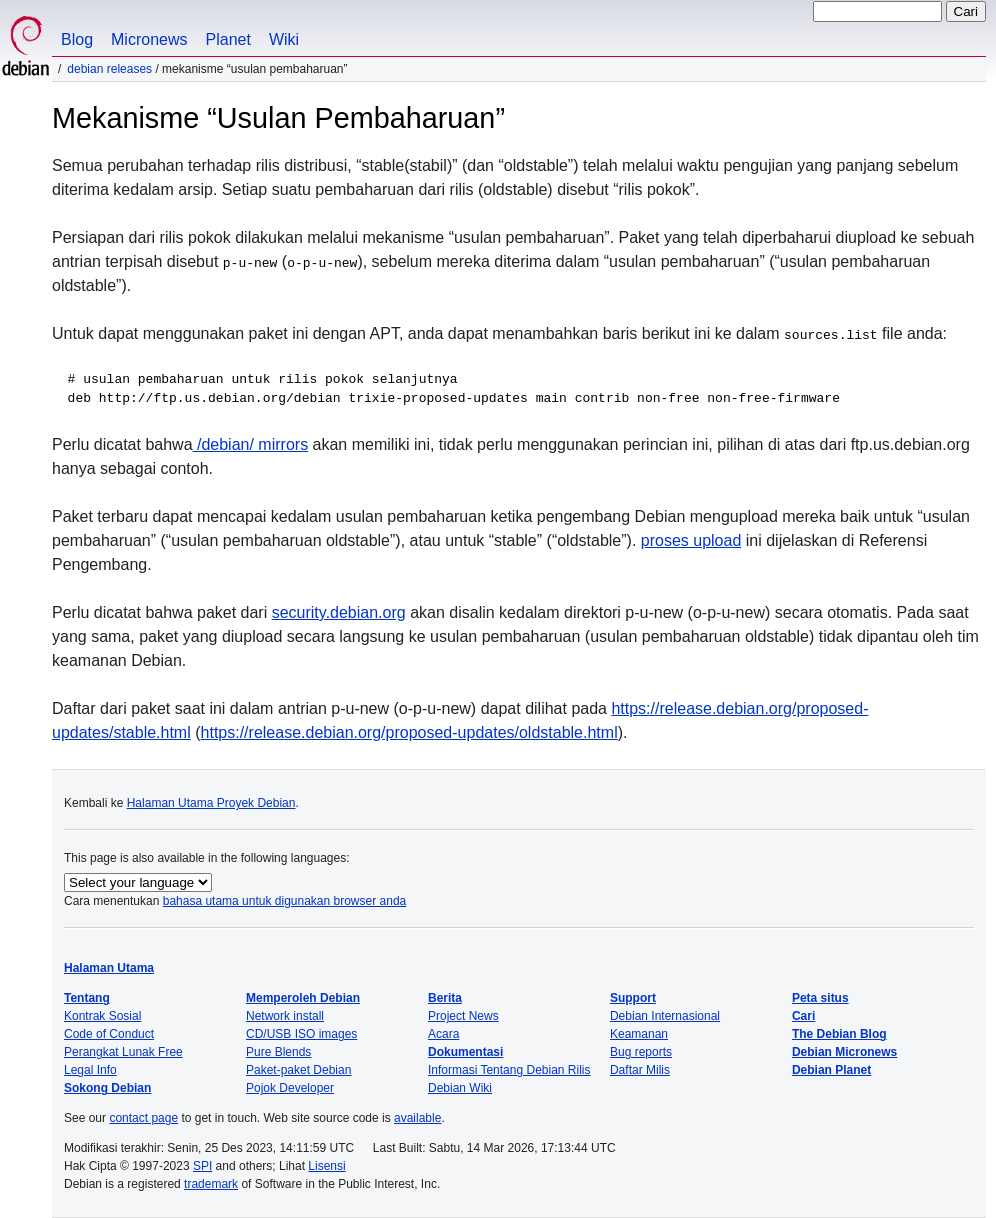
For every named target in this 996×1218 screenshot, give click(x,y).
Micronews (149, 39)
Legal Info (90, 1070)
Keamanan (639, 1034)
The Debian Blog (839, 1034)
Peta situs (820, 998)
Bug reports (641, 1052)
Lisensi (326, 1166)
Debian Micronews (844, 1052)
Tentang (87, 998)
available (417, 1118)
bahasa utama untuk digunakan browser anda (285, 901)
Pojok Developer (290, 1088)
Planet (228, 39)
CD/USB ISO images (301, 1034)
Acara (443, 1034)
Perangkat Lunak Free (123, 1052)
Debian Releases (109, 69)
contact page (143, 1118)
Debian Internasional (665, 1016)
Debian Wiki (460, 1088)
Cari (803, 1016)
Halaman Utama (109, 968)
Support (633, 998)
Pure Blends (278, 1052)
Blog (77, 39)
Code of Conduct (109, 1034)
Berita (445, 998)
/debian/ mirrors (251, 444)
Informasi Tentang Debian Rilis (509, 1070)
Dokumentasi (465, 1052)
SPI (202, 1166)
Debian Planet (831, 1070)
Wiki (284, 39)
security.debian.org (339, 612)
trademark (211, 1184)
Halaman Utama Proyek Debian (211, 803)
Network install (285, 1016)
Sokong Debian (107, 1088)
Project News (463, 1016)
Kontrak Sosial (102, 1016)
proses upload (691, 540)
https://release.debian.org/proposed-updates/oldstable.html (409, 732)
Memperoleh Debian (303, 998)
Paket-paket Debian (298, 1070)
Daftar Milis (640, 1070)
